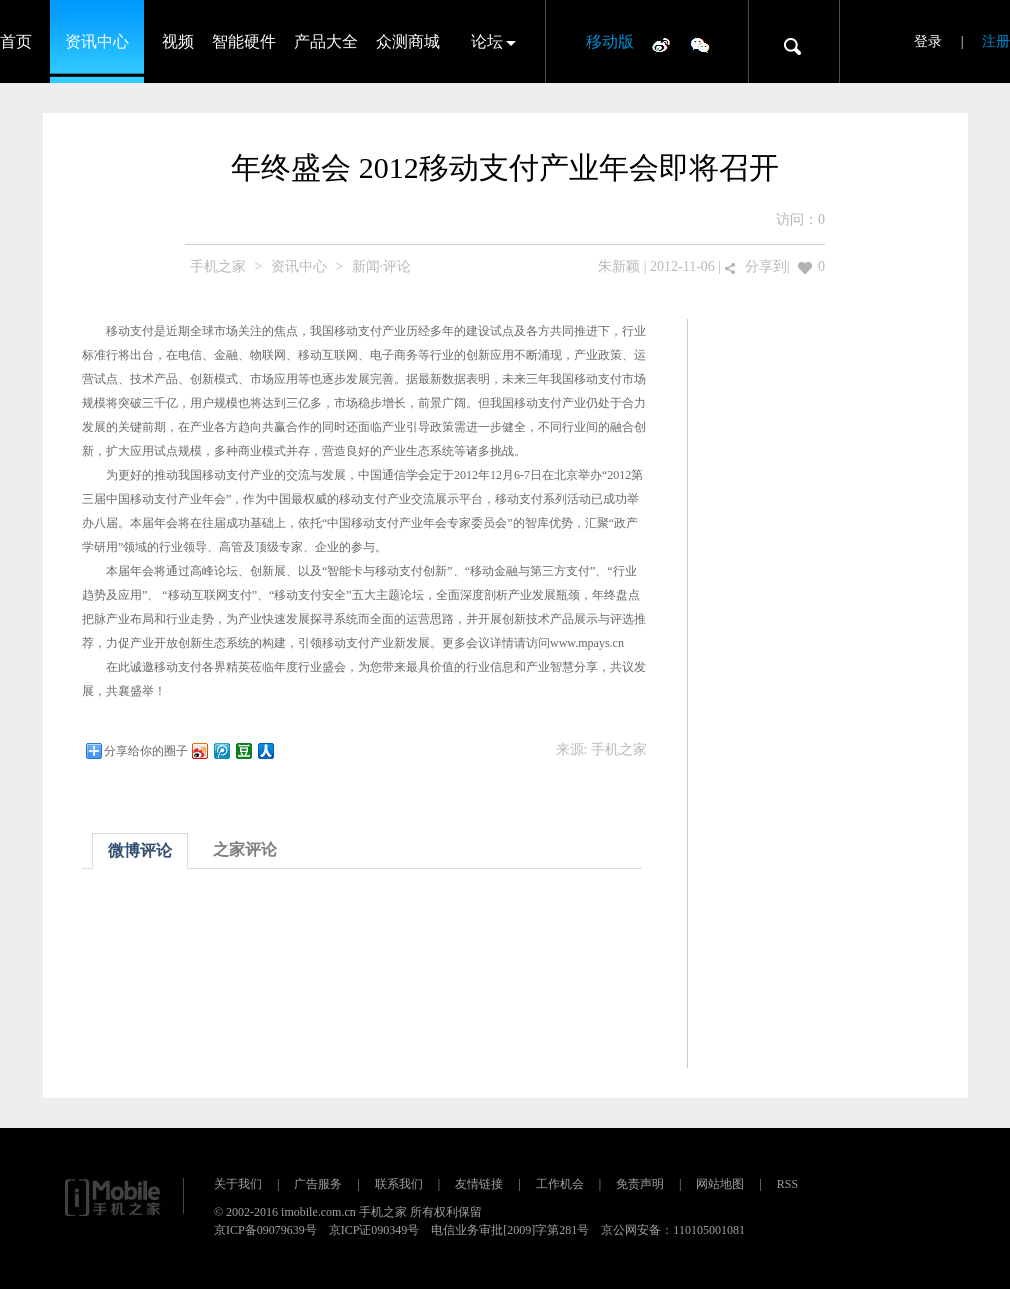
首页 (16, 41)
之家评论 (245, 849)
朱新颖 (619, 266)
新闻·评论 (382, 266)
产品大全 (326, 41)
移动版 (610, 41)
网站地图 (720, 1184)
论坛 (487, 41)
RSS (787, 1184)
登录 (928, 41)
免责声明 (640, 1184)
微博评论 (140, 850)
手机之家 (218, 266)
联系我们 (399, 1184)
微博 (661, 44)
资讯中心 (97, 41)
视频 (178, 41)
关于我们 (238, 1184)
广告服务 (318, 1184)
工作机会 (560, 1184)
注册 (996, 41)
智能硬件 (244, 41)
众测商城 (408, 41)
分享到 (766, 266)
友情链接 (479, 1184)
